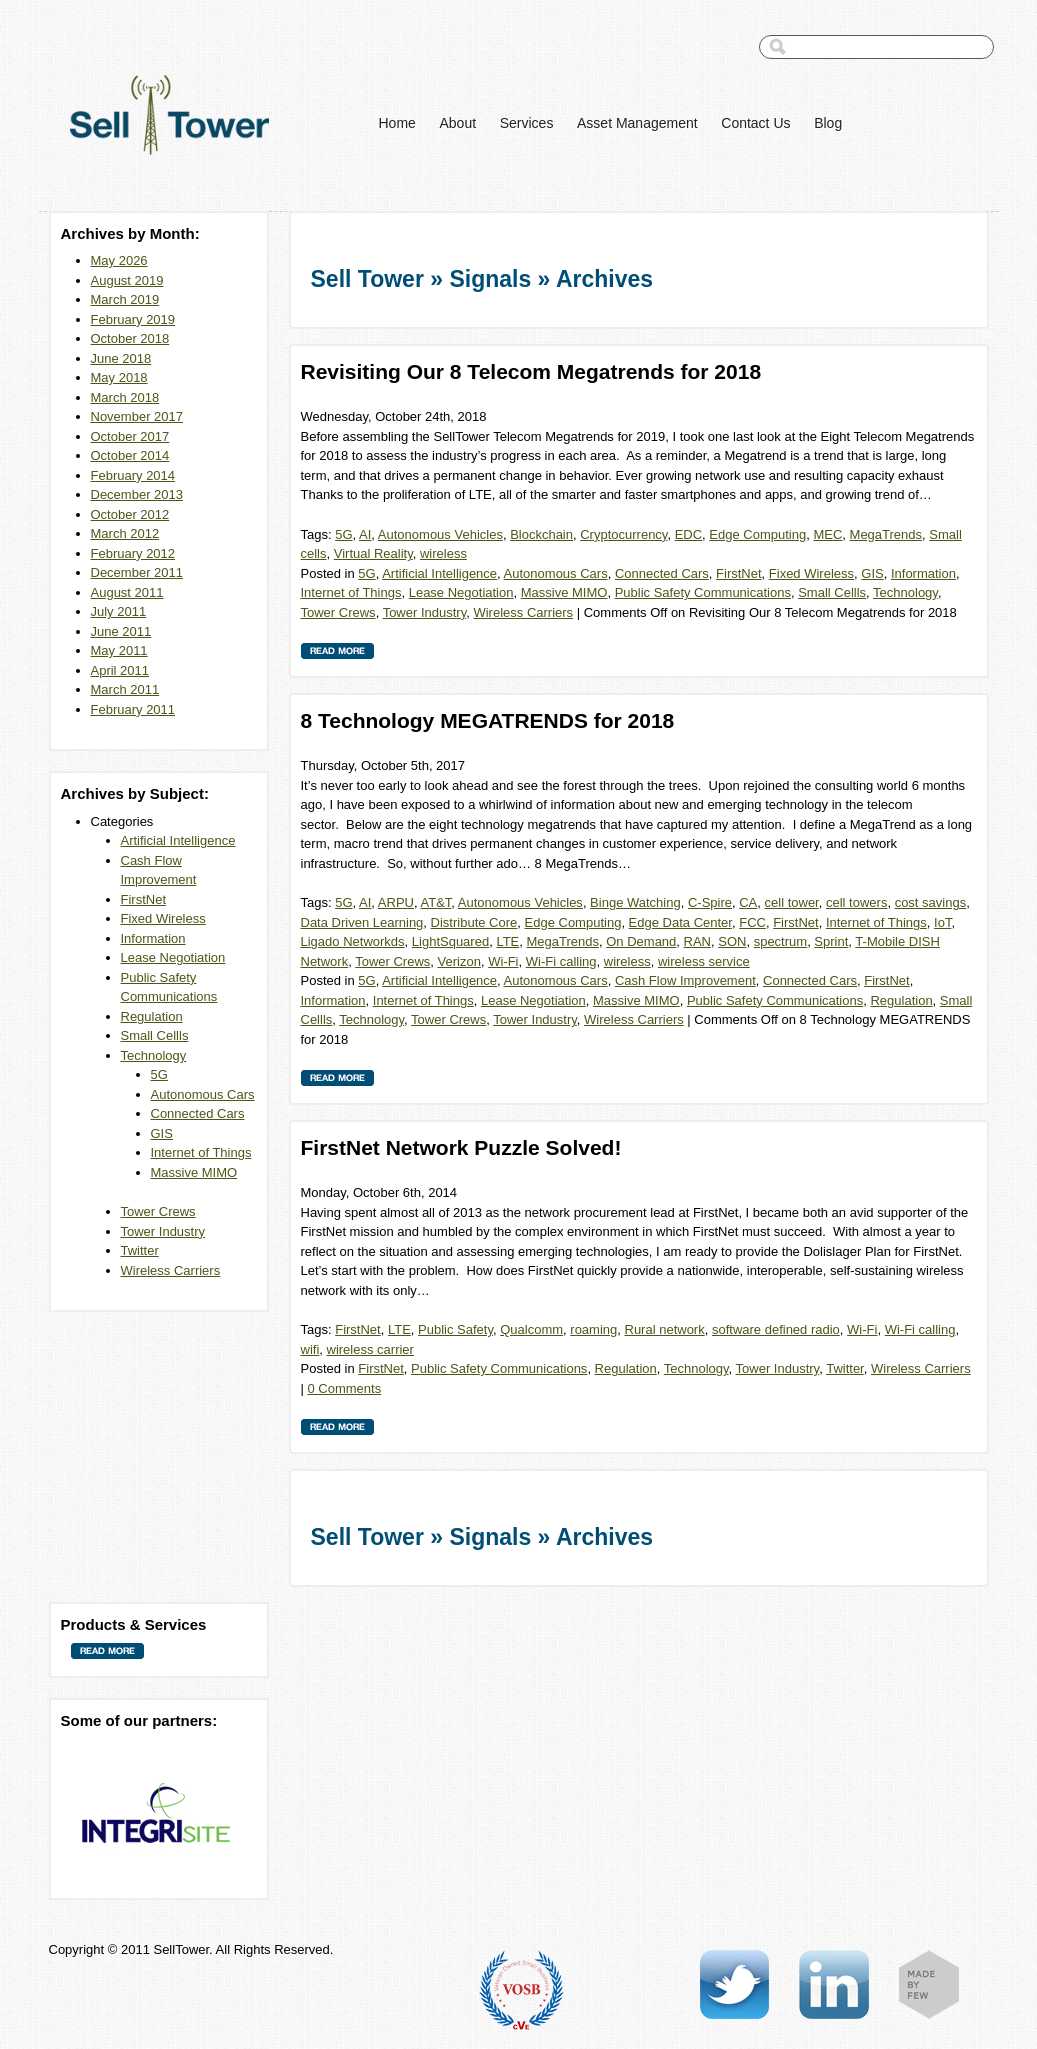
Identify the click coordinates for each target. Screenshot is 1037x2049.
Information (153, 938)
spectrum (780, 941)
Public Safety (455, 1329)
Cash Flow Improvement (685, 980)
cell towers (856, 902)
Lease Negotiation (173, 957)
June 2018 (121, 358)
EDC (688, 534)
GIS (162, 1133)
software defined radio (776, 1329)
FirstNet (144, 899)
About (457, 123)
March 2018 (125, 397)
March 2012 (125, 533)
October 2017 (130, 436)
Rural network (665, 1329)
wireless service (704, 961)
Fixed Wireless (163, 918)
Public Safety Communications (703, 592)
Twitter (140, 1250)
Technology (154, 1055)
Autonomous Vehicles (440, 534)
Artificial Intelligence (178, 840)
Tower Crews (158, 1211)
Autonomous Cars (203, 1094)
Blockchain (541, 534)
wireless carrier (370, 1349)
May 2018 (119, 377)
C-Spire (710, 902)
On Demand (641, 941)
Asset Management (637, 123)
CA (748, 902)
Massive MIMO (194, 1172)
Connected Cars (198, 1113)
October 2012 (130, 514)
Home (397, 123)
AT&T (436, 902)
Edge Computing (757, 534)
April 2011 (120, 670)
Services (527, 123)
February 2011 (133, 709)
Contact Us (755, 123)
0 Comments (345, 1388)
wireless (443, 553)
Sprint (831, 941)
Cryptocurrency (623, 534)
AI (365, 534)
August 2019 (127, 280)
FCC (752, 922)
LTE (507, 941)
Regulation (152, 1016)
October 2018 (130, 338)
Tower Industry (163, 1231)
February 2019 (133, 319)
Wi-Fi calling (561, 961)
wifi (310, 1349)
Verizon (459, 961)
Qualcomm (531, 1329)
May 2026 (119, 260)
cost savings (931, 902)
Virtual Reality (373, 553)
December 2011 (137, 572)
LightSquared (450, 941)
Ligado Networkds (353, 941)
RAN (697, 941)
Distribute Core (474, 922)
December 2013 (137, 494)
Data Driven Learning (362, 922)
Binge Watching (635, 902)
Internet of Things (201, 1152)
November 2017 (137, 416)
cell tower (792, 902)
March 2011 (125, 689)
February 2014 (133, 475)
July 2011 (119, 611)
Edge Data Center (680, 922)
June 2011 (121, 631)
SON (732, 941)
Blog (828, 123)
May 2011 (119, 650)
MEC (827, 534)
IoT (942, 922)
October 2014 (130, 455)
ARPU (396, 902)
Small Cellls (155, 1035)
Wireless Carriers (171, 1270)
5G (159, 1074)
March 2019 (125, 299)
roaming (593, 1329)
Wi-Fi (503, 961)
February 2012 (133, 553)
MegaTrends (886, 534)
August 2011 (127, 592)
